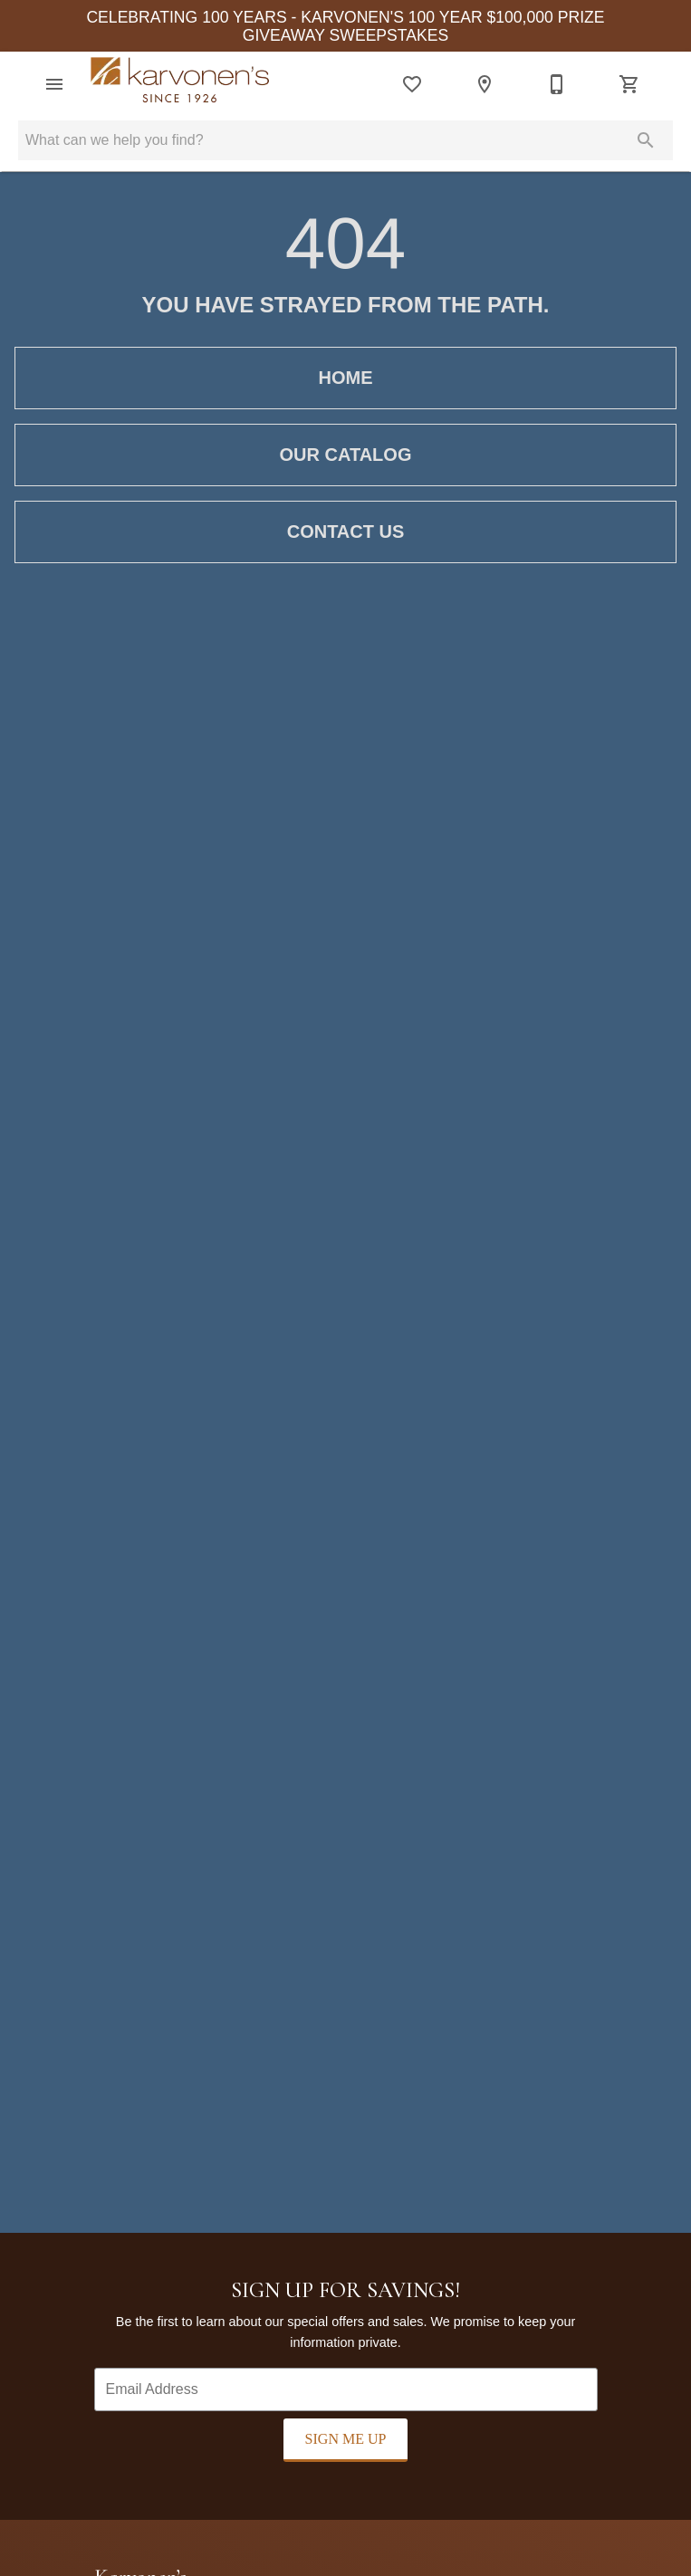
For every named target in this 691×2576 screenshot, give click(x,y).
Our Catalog (346, 454)
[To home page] (180, 84)
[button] (54, 84)
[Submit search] (646, 140)
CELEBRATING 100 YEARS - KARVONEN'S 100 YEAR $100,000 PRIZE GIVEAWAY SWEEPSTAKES (345, 26)
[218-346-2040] (557, 84)
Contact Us (346, 531)
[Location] (484, 84)
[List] (412, 84)
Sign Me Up (346, 2439)
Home (346, 378)
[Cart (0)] (629, 84)
